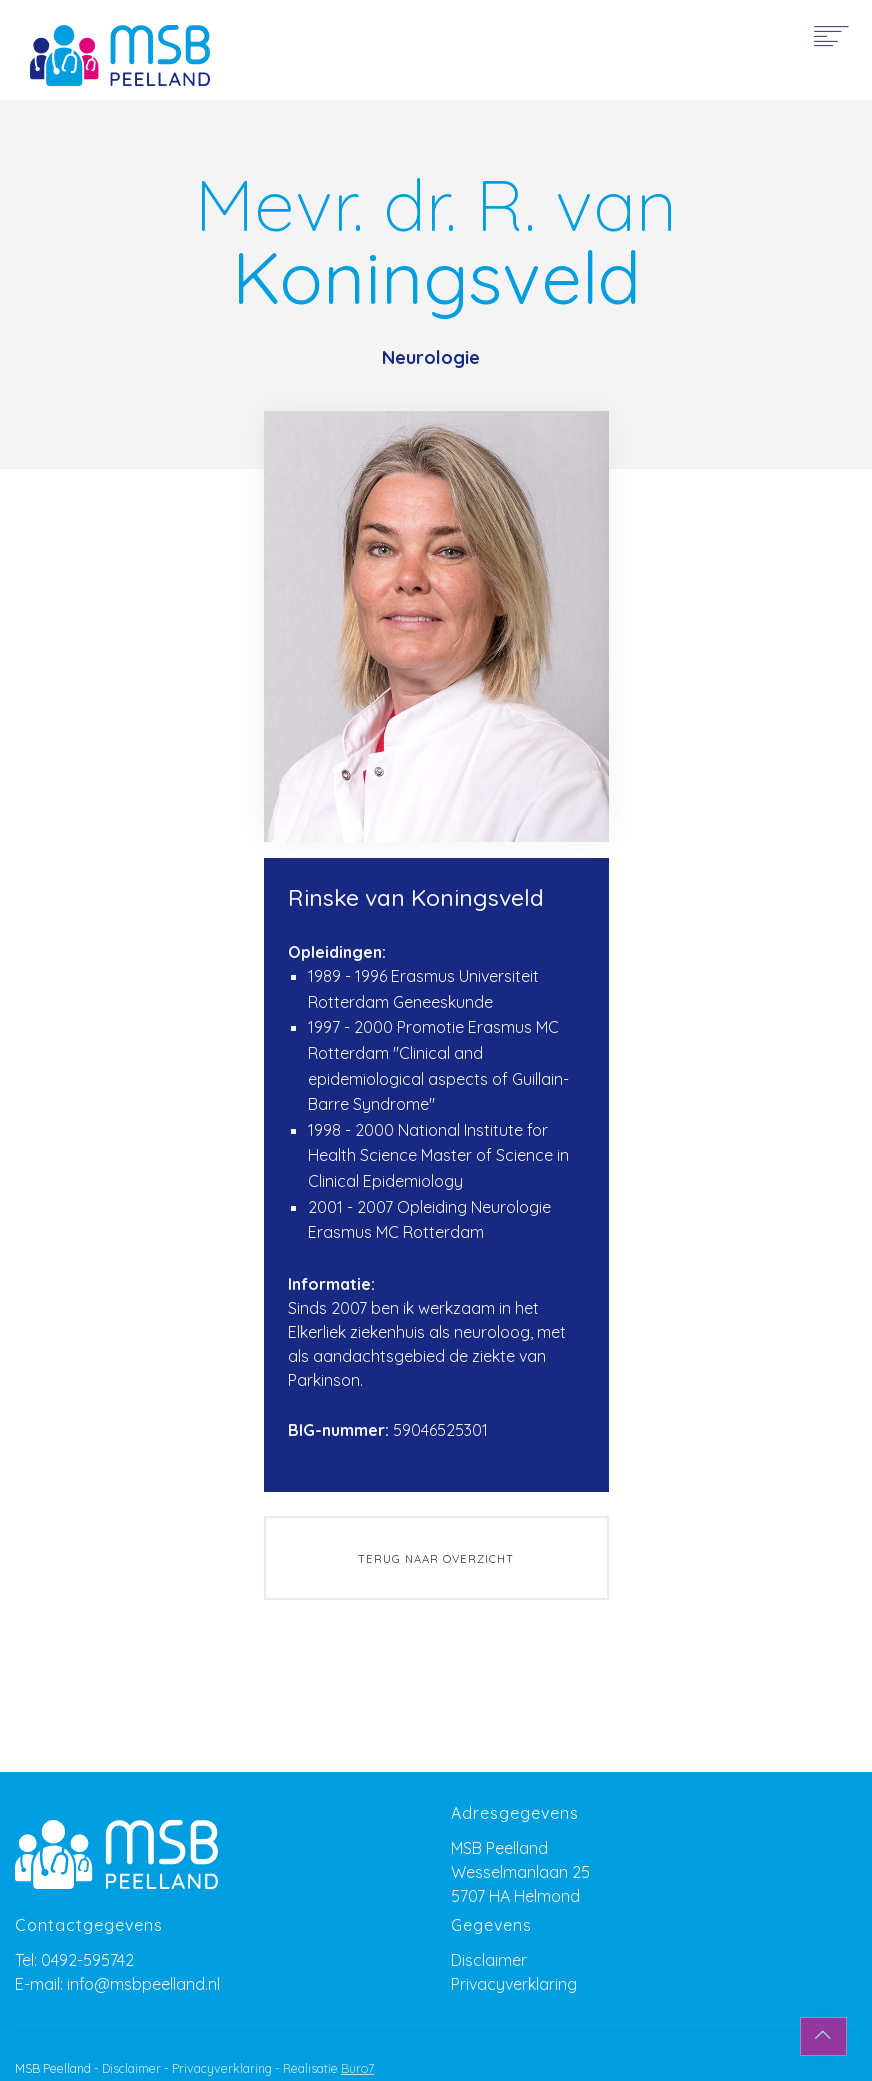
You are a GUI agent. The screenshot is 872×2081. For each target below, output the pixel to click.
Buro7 (357, 2068)
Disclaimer (489, 1960)
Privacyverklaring (514, 1984)
